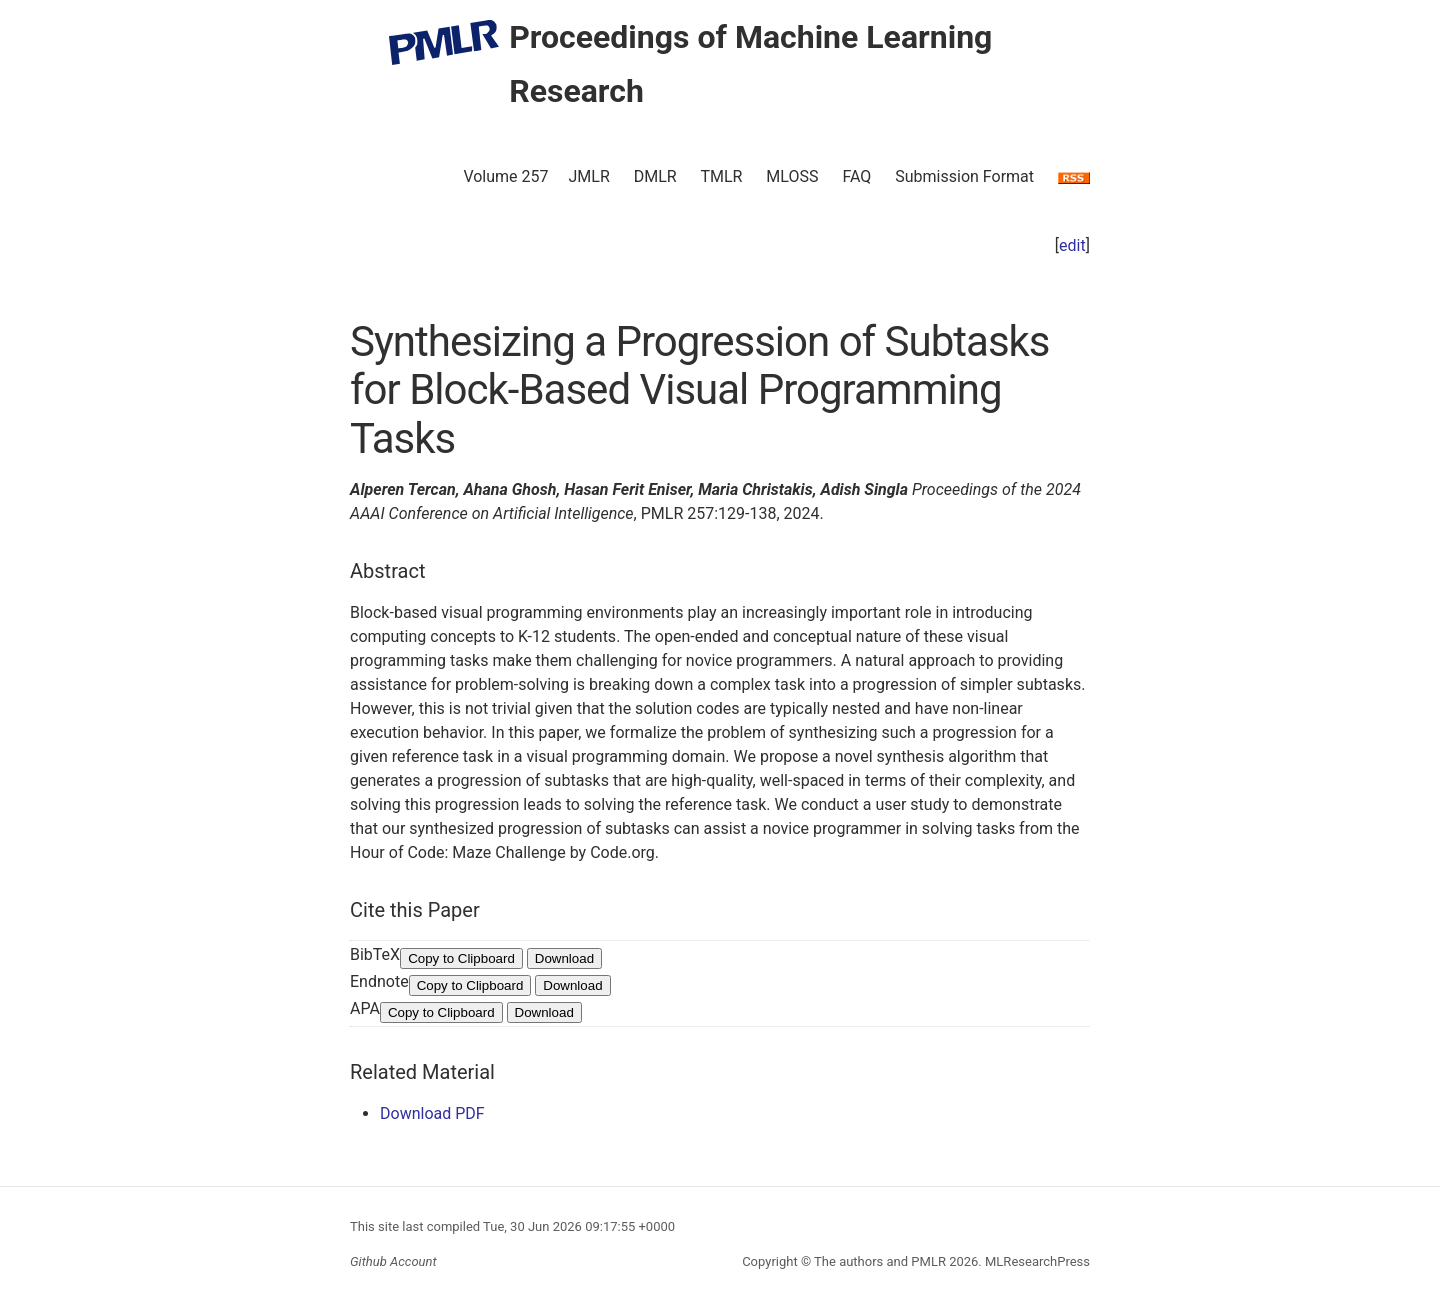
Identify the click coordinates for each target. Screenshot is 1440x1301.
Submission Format (964, 176)
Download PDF (432, 1113)
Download (564, 958)
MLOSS (792, 176)
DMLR (655, 176)
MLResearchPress (1036, 1261)
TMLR (721, 176)
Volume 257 (505, 176)
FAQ (856, 176)
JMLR (589, 176)
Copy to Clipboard (461, 958)
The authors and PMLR (880, 1261)
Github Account (393, 1261)
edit (1072, 245)
